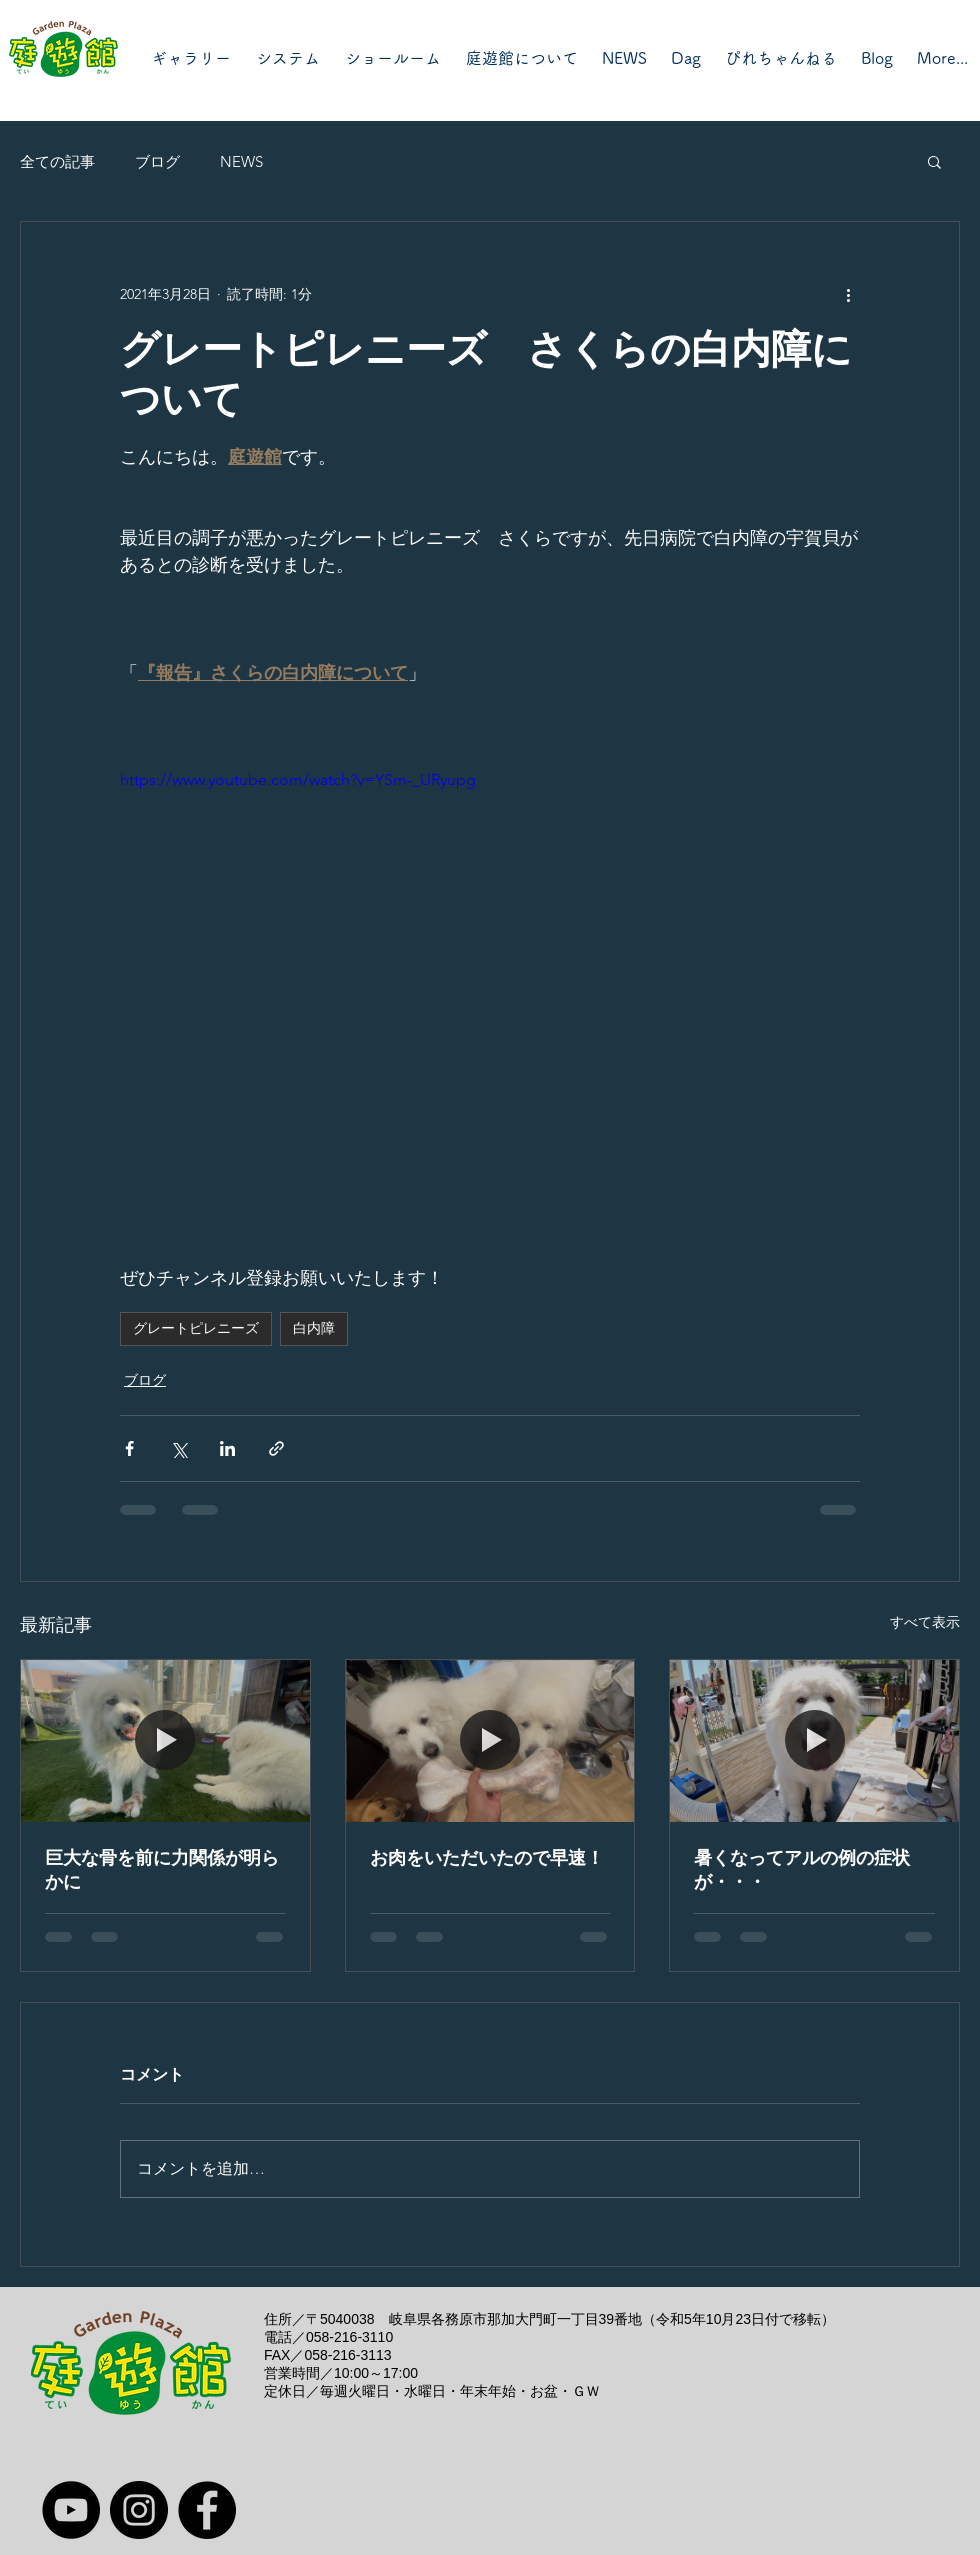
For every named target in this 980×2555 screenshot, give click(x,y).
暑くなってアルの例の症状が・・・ (802, 1870)
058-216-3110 (349, 2337)
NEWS (241, 161)
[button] (934, 161)
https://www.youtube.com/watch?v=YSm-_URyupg (298, 779)
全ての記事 (57, 161)
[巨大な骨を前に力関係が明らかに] (165, 1741)
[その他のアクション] (848, 294)
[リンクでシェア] (276, 1448)
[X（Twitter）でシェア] (178, 1448)
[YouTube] (71, 2510)
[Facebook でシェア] (129, 1448)
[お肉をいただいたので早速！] (490, 1741)
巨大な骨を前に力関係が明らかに (162, 1870)
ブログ (157, 161)
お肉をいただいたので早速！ (487, 1858)
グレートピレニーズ (196, 1328)
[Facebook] (207, 2510)
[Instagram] (139, 2510)
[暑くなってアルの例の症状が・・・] (814, 1741)
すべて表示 (925, 1622)
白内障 (314, 1328)
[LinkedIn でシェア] (227, 1448)
